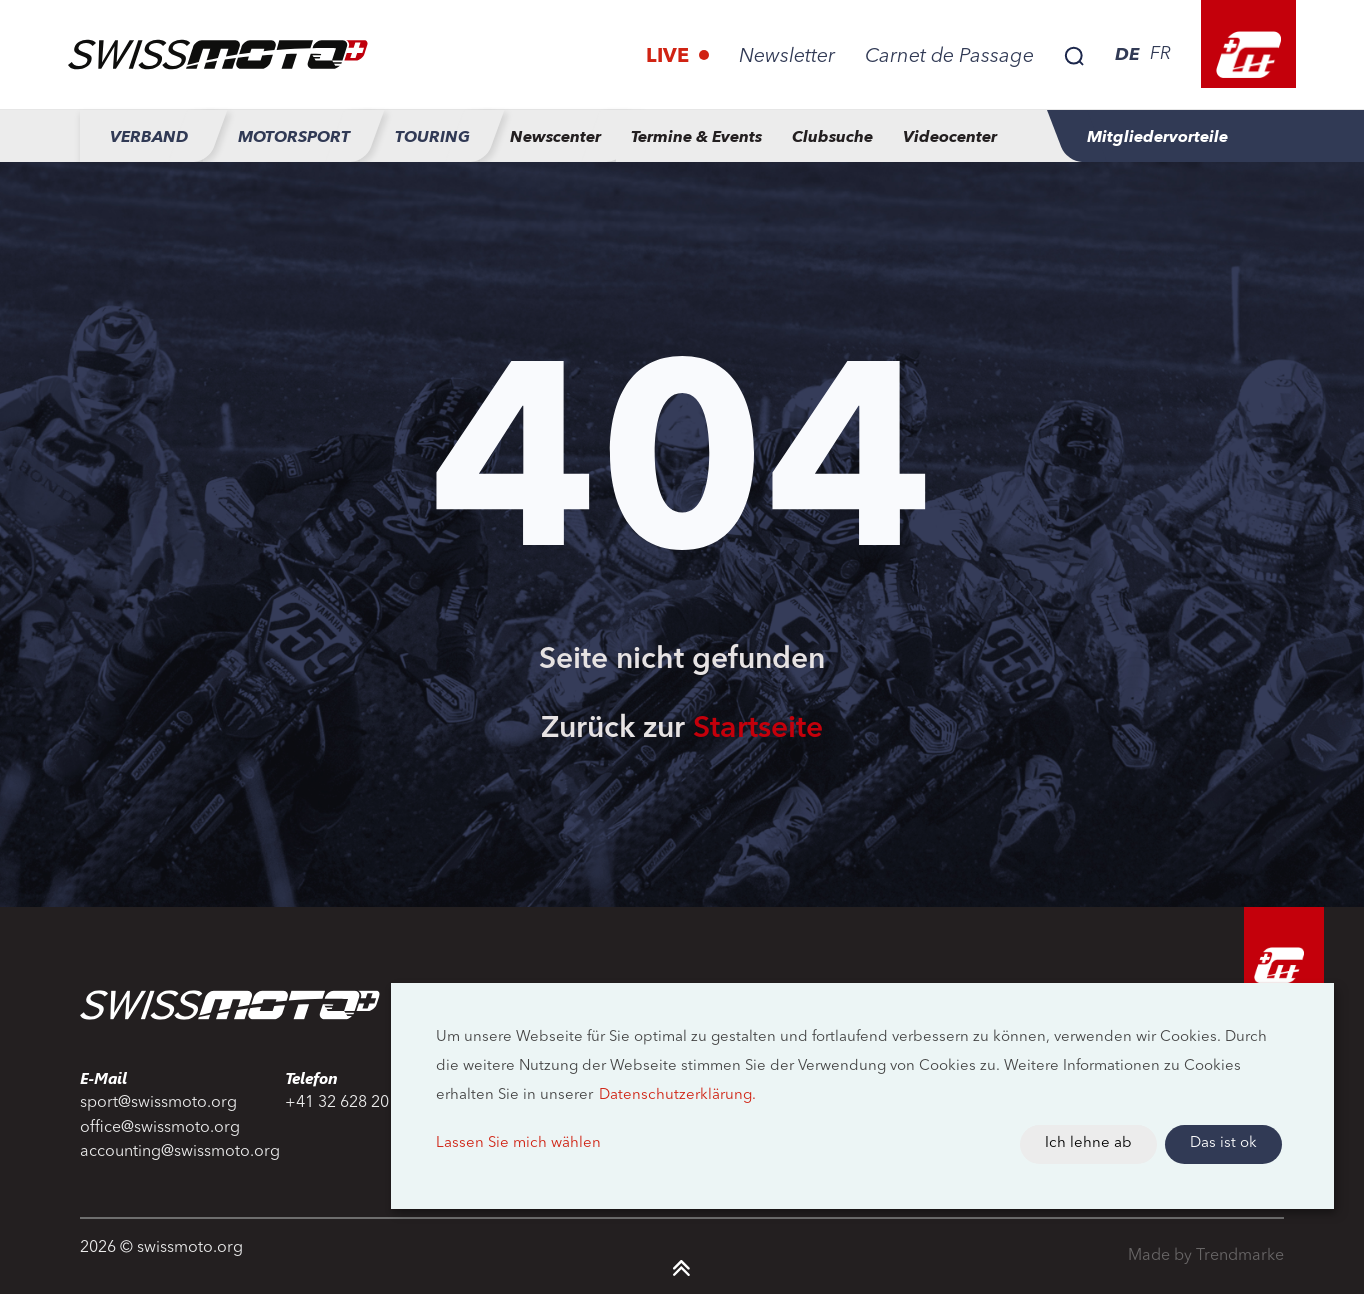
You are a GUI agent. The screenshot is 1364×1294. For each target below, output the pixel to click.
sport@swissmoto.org (158, 1103)
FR (1160, 54)
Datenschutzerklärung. (677, 1095)
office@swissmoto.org (160, 1128)
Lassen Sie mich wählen (518, 1143)
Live (670, 57)
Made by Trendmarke (1206, 1256)
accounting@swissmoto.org (170, 1152)
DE (1127, 54)
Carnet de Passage (949, 57)
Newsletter (787, 57)
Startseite (758, 729)
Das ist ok (1223, 1143)
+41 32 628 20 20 (348, 1103)
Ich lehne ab (1088, 1143)
